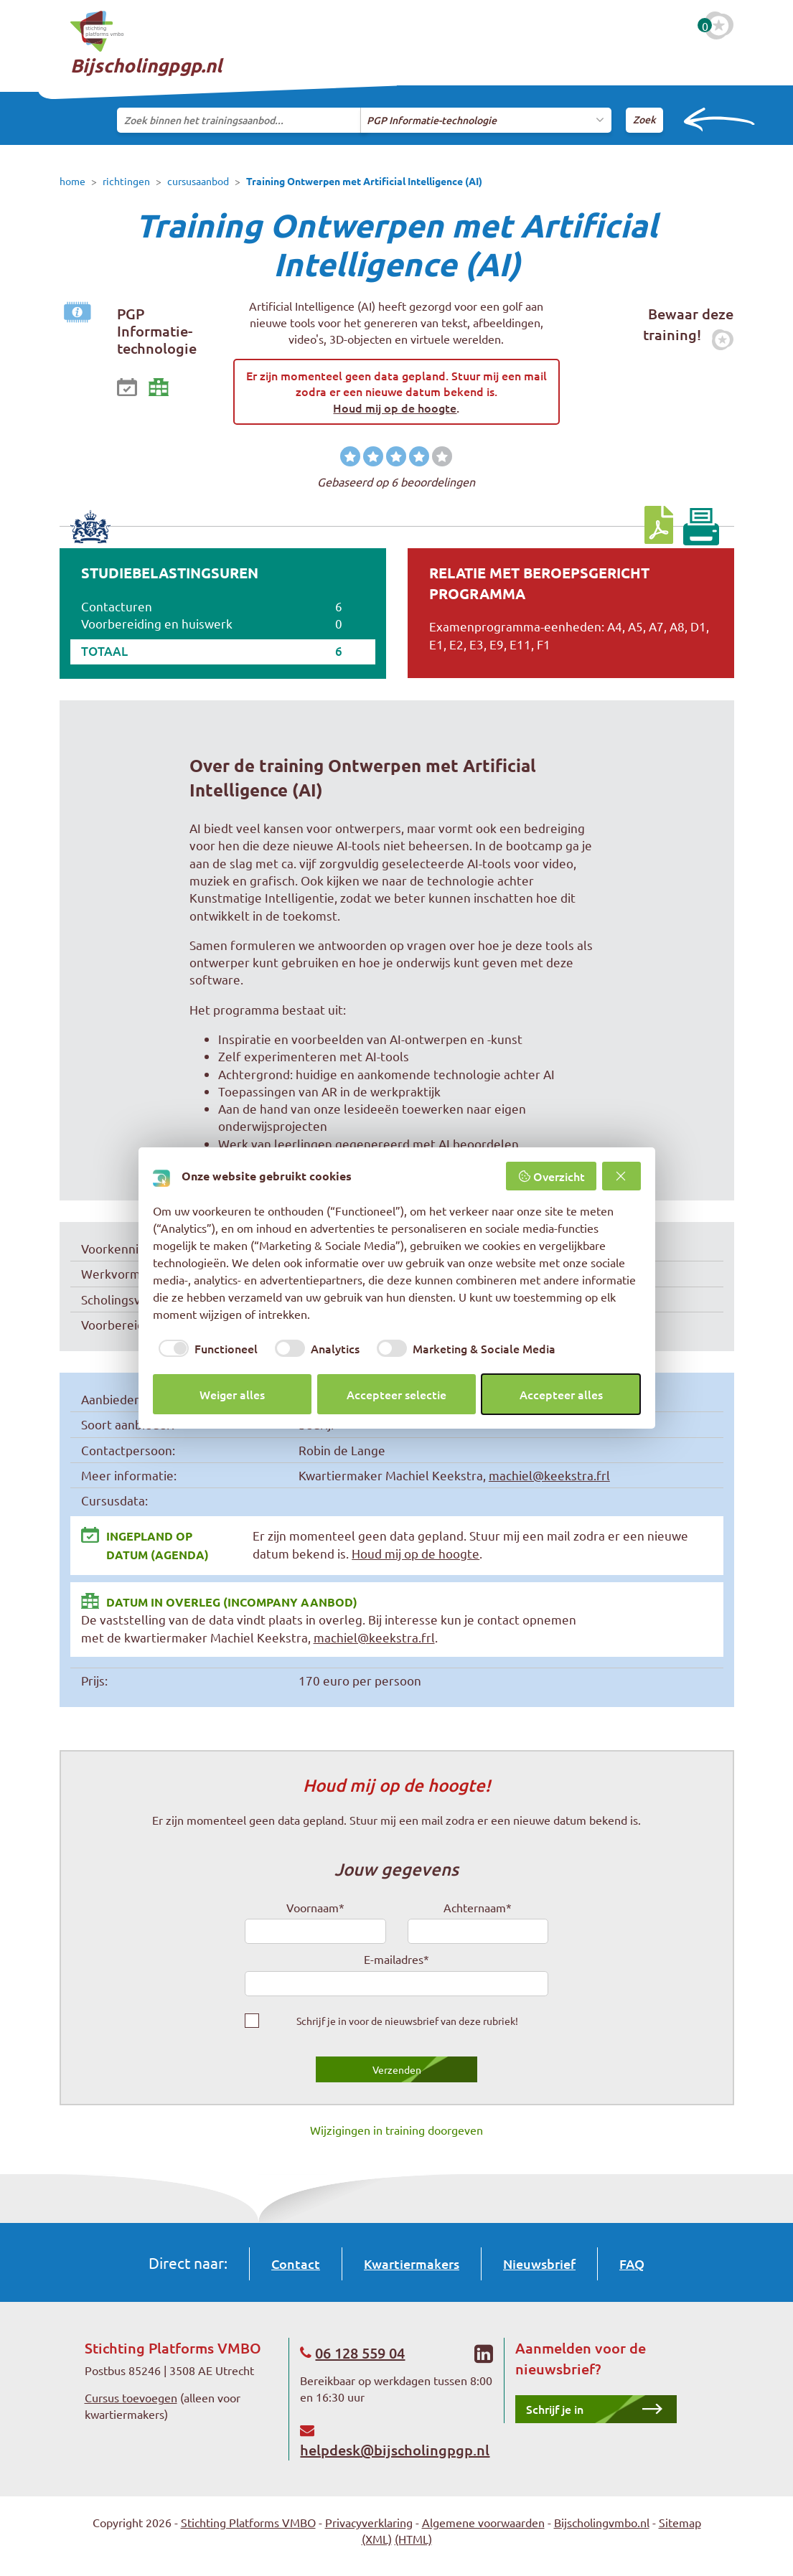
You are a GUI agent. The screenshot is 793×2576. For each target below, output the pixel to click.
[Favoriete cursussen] (719, 25)
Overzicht (551, 1176)
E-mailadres (396, 1959)
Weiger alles (232, 1394)
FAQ (631, 2263)
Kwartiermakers (411, 2263)
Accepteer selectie (396, 1394)
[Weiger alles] (621, 1176)
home (72, 180)
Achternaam (478, 1907)
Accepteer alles (561, 1394)
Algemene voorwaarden (483, 2522)
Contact (295, 2263)
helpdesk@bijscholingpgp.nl (394, 2449)
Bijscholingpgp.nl (146, 44)
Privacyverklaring (369, 2522)
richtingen (126, 180)
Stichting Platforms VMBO (248, 2522)
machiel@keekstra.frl (549, 1474)
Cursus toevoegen (131, 2397)
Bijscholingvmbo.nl (601, 2522)
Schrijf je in (554, 2409)
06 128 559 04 (360, 2353)
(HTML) (413, 2539)
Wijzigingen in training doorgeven (396, 2130)
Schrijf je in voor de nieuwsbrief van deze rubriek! (407, 2020)
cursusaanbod (198, 180)
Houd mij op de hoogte (394, 407)
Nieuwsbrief (539, 2263)
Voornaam (315, 1907)
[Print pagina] (701, 526)
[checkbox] (205, 1348)
